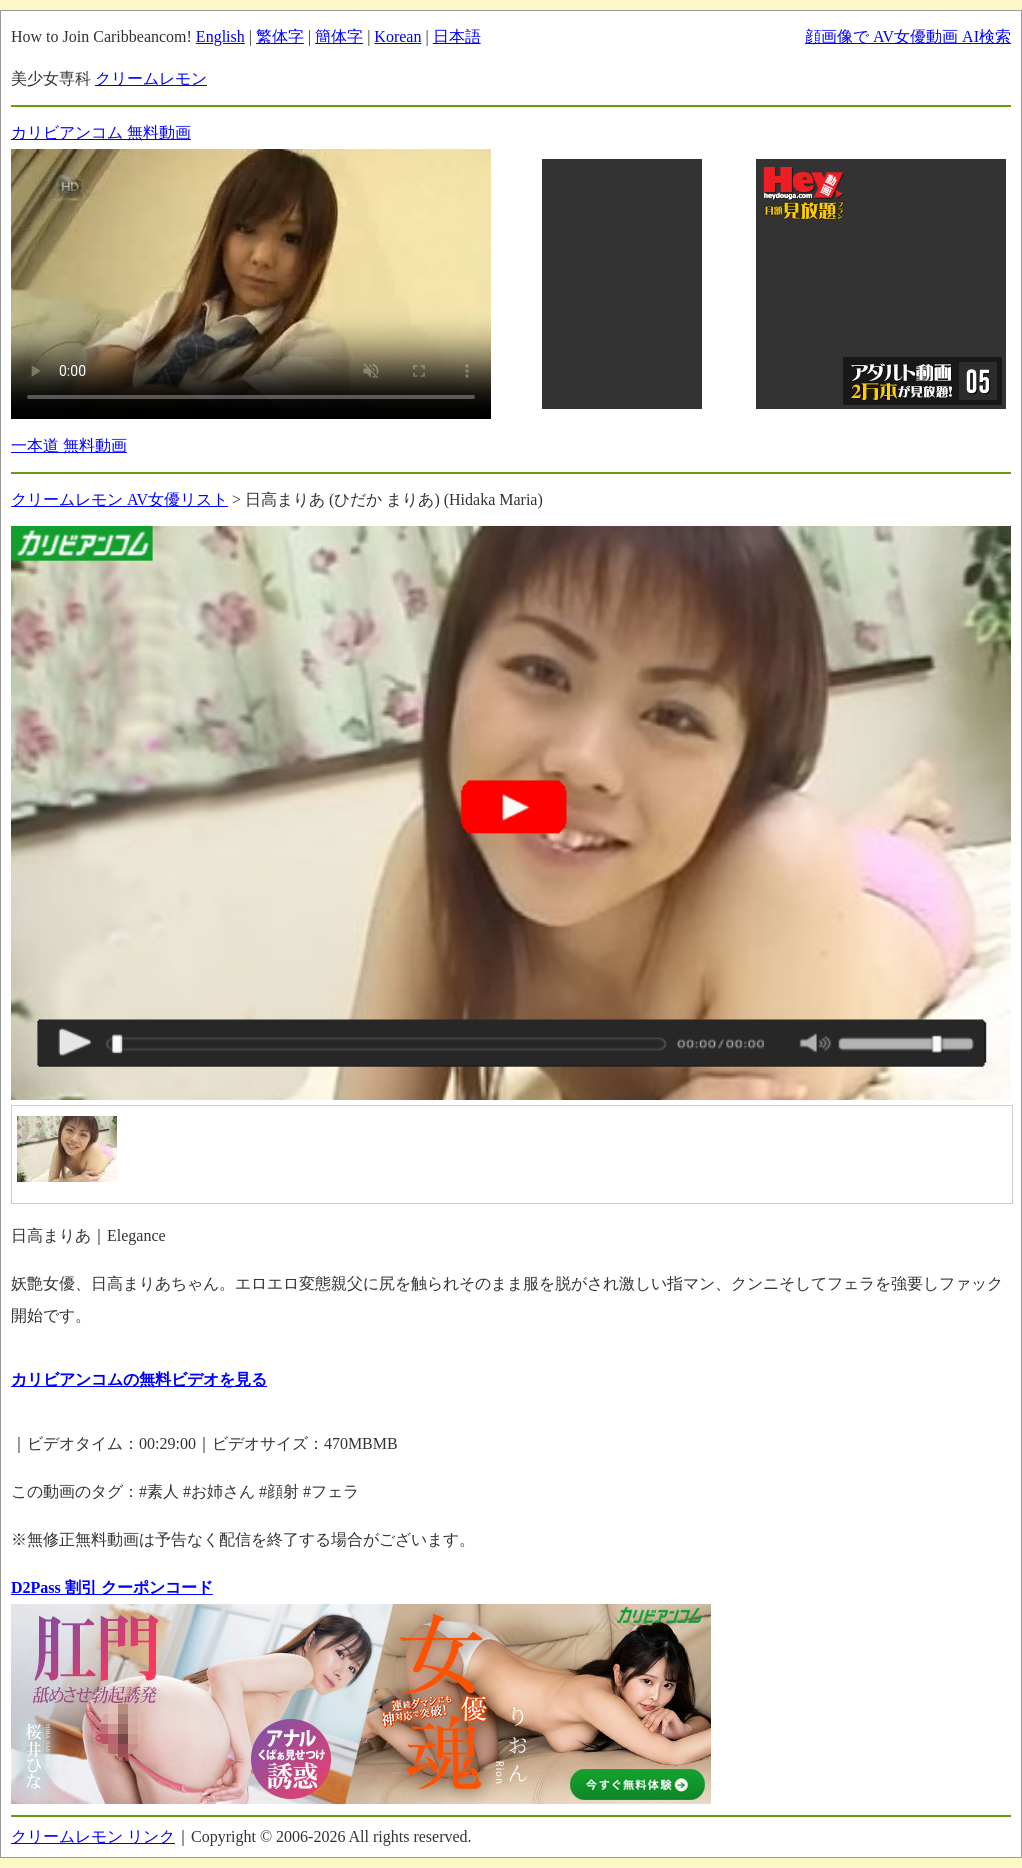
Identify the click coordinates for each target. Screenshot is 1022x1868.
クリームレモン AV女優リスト (119, 499)
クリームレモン (151, 78)
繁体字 (280, 36)
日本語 (457, 36)
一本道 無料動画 (69, 445)
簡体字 (339, 36)
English (220, 36)
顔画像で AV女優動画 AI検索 (908, 36)
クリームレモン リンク (93, 1836)
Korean (397, 36)
